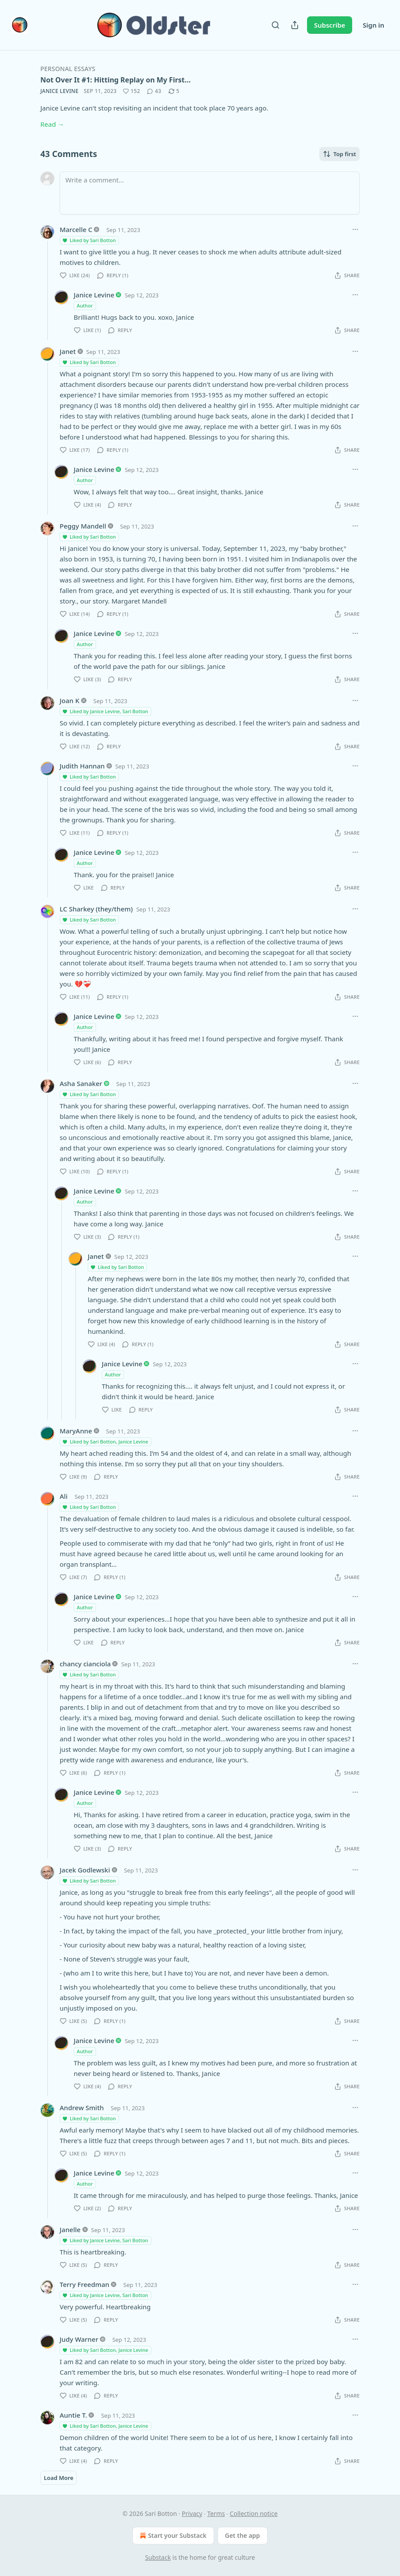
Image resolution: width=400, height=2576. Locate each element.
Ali (64, 1496)
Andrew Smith (82, 2107)
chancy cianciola (85, 1663)
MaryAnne (76, 1430)
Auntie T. (73, 2415)
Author (85, 305)
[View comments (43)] (154, 91)
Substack (158, 2557)
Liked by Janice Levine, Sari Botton (105, 711)
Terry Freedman (84, 2284)
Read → (52, 124)
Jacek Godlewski (85, 1869)
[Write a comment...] (209, 193)
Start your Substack (172, 2535)
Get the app (242, 2535)
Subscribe (329, 25)
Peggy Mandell (83, 526)
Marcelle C (76, 229)
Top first (339, 154)
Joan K (69, 700)
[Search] (275, 25)
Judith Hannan (82, 765)
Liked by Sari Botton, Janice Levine (105, 1441)
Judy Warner (79, 2339)
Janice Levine (59, 91)
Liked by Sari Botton (89, 240)
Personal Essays (67, 68)
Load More (58, 2478)
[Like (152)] (131, 91)
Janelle (70, 2229)
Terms (216, 2513)
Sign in (373, 25)
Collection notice (254, 2513)
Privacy (192, 2513)
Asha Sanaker (81, 1083)
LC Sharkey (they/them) (96, 908)
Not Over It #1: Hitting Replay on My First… (115, 80)
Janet (68, 351)
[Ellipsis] (355, 229)
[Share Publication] (295, 25)
